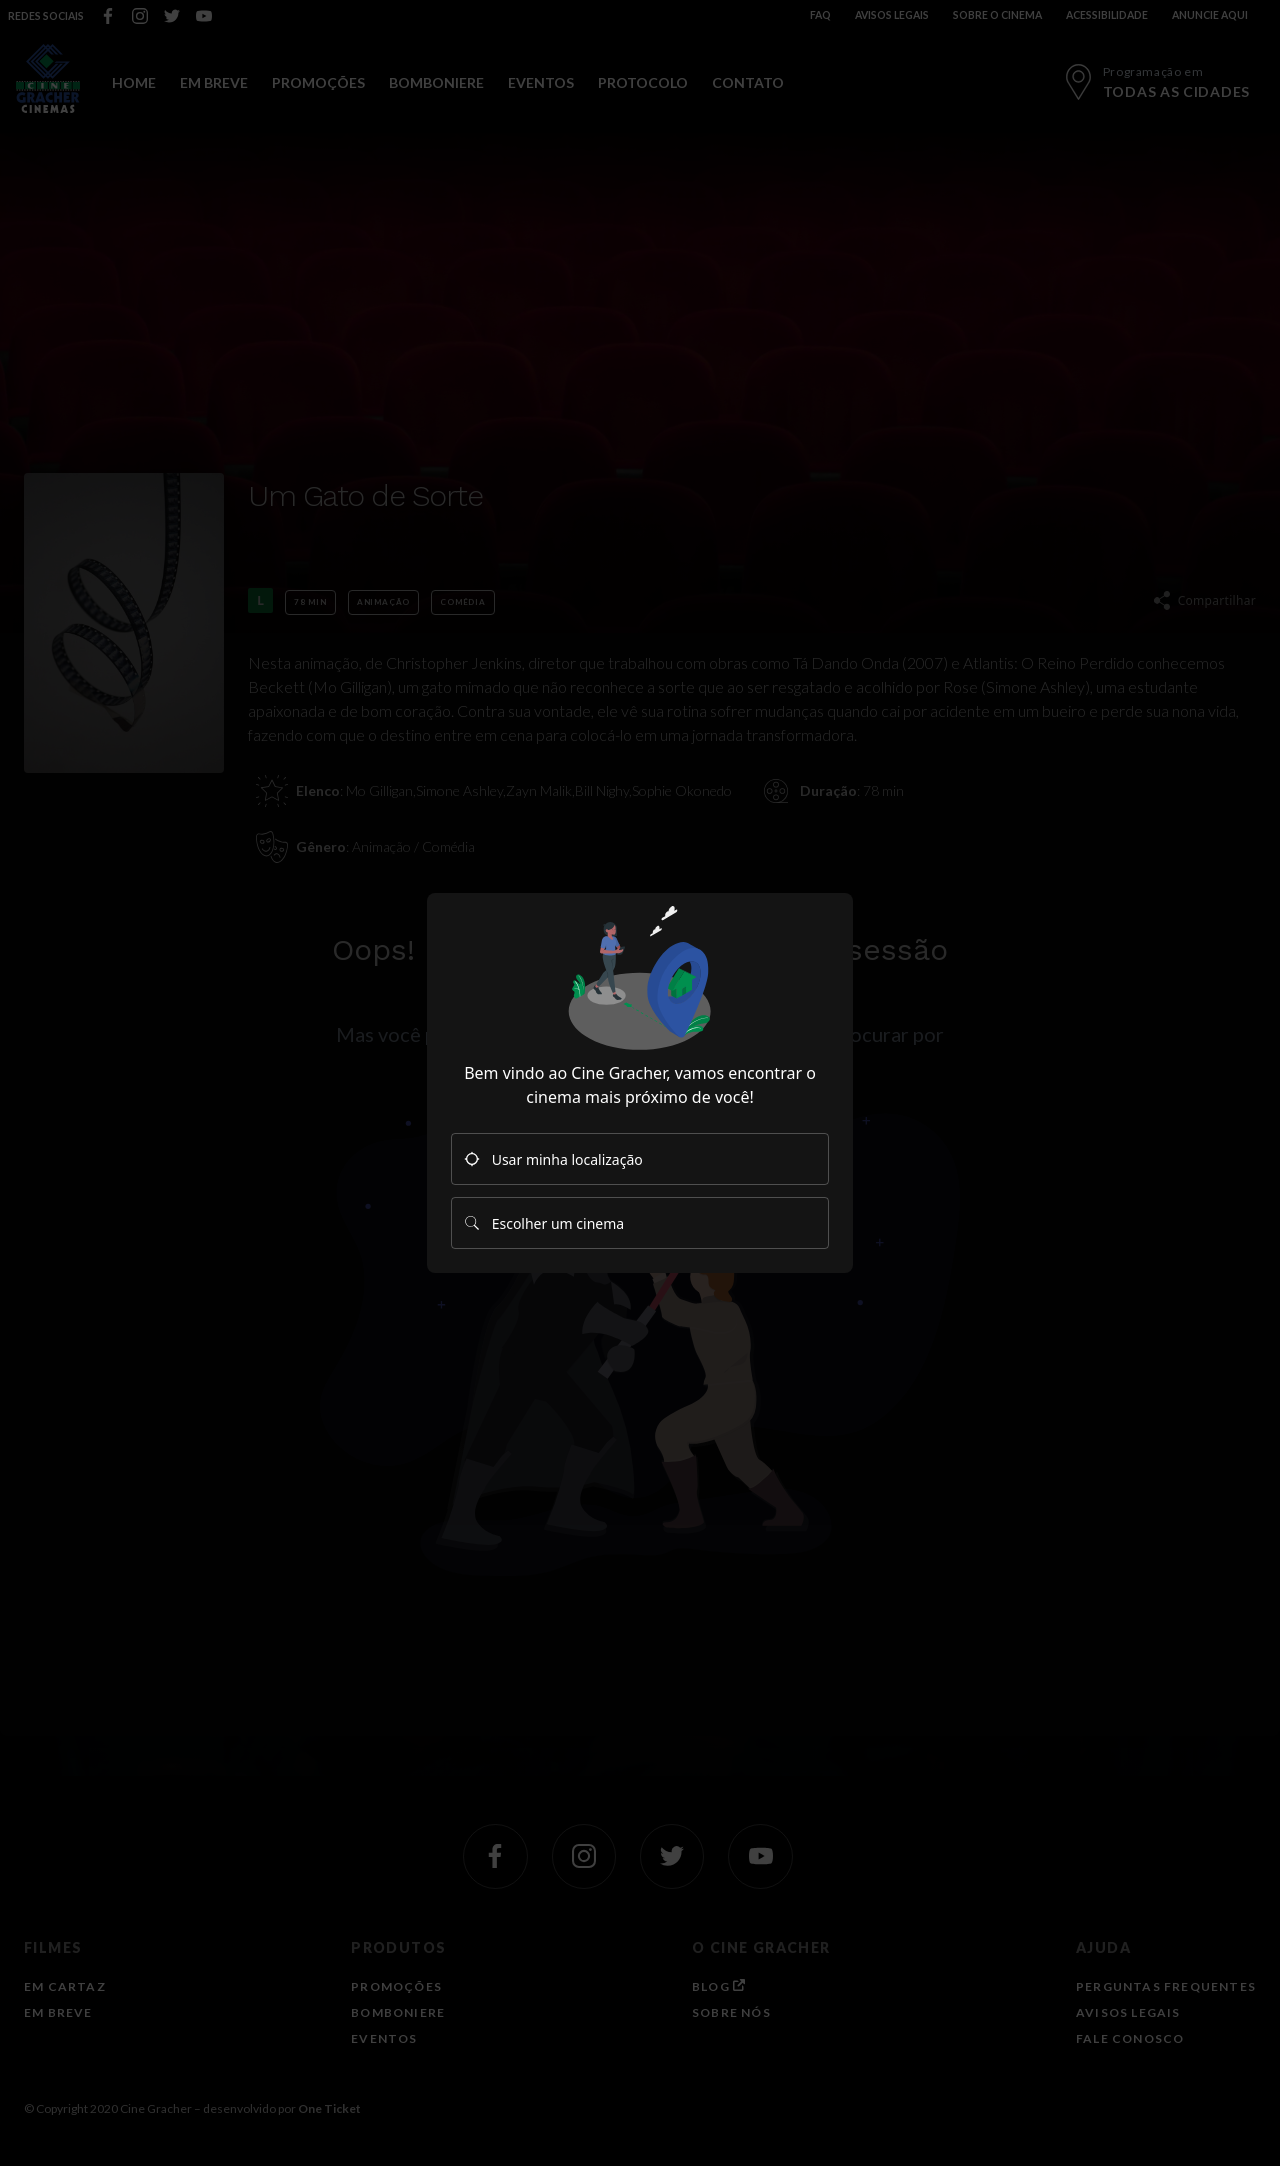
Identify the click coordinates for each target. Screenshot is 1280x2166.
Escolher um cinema (544, 1223)
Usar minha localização (553, 1159)
